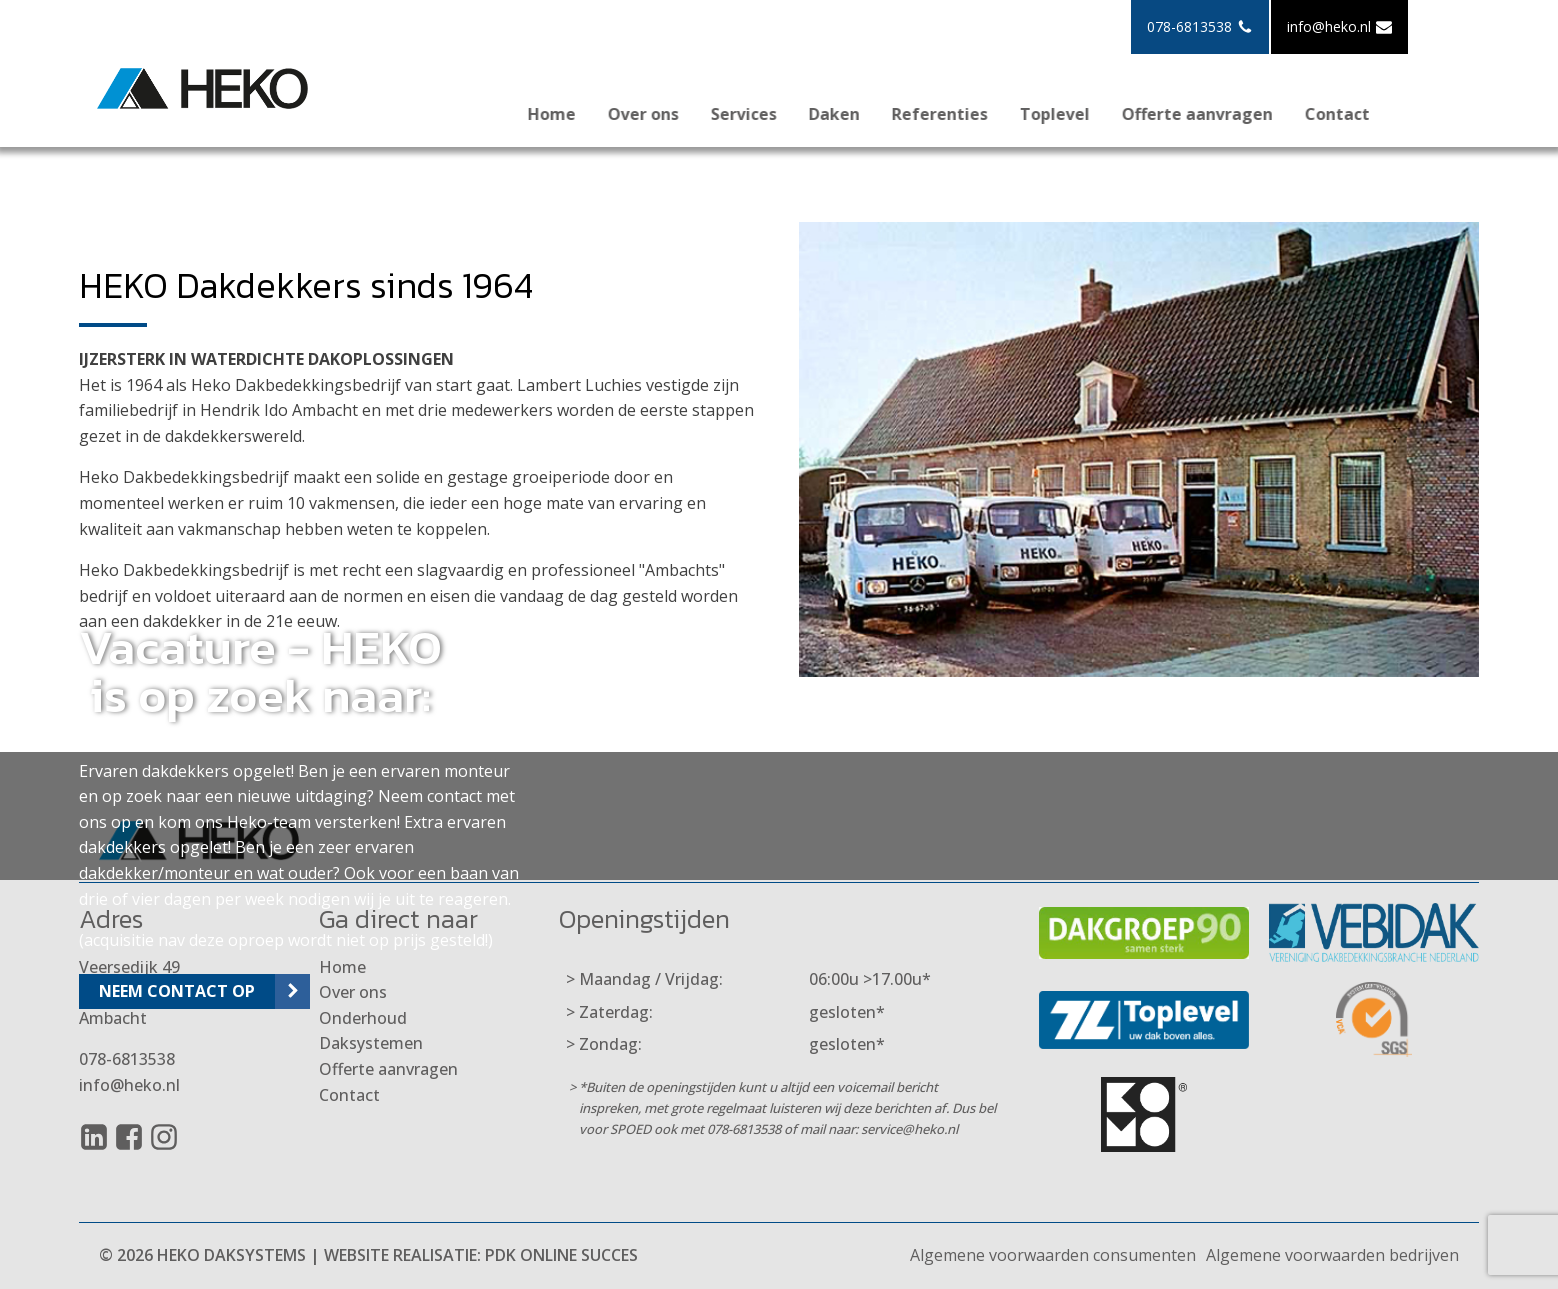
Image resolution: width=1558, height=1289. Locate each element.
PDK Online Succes (561, 1255)
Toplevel (1077, 114)
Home (574, 114)
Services (766, 114)
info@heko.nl (129, 1085)
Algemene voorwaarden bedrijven (1332, 1255)
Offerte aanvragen (1219, 114)
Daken (856, 114)
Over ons (665, 114)
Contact (1359, 114)
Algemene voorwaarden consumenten (1053, 1255)
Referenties (962, 114)
